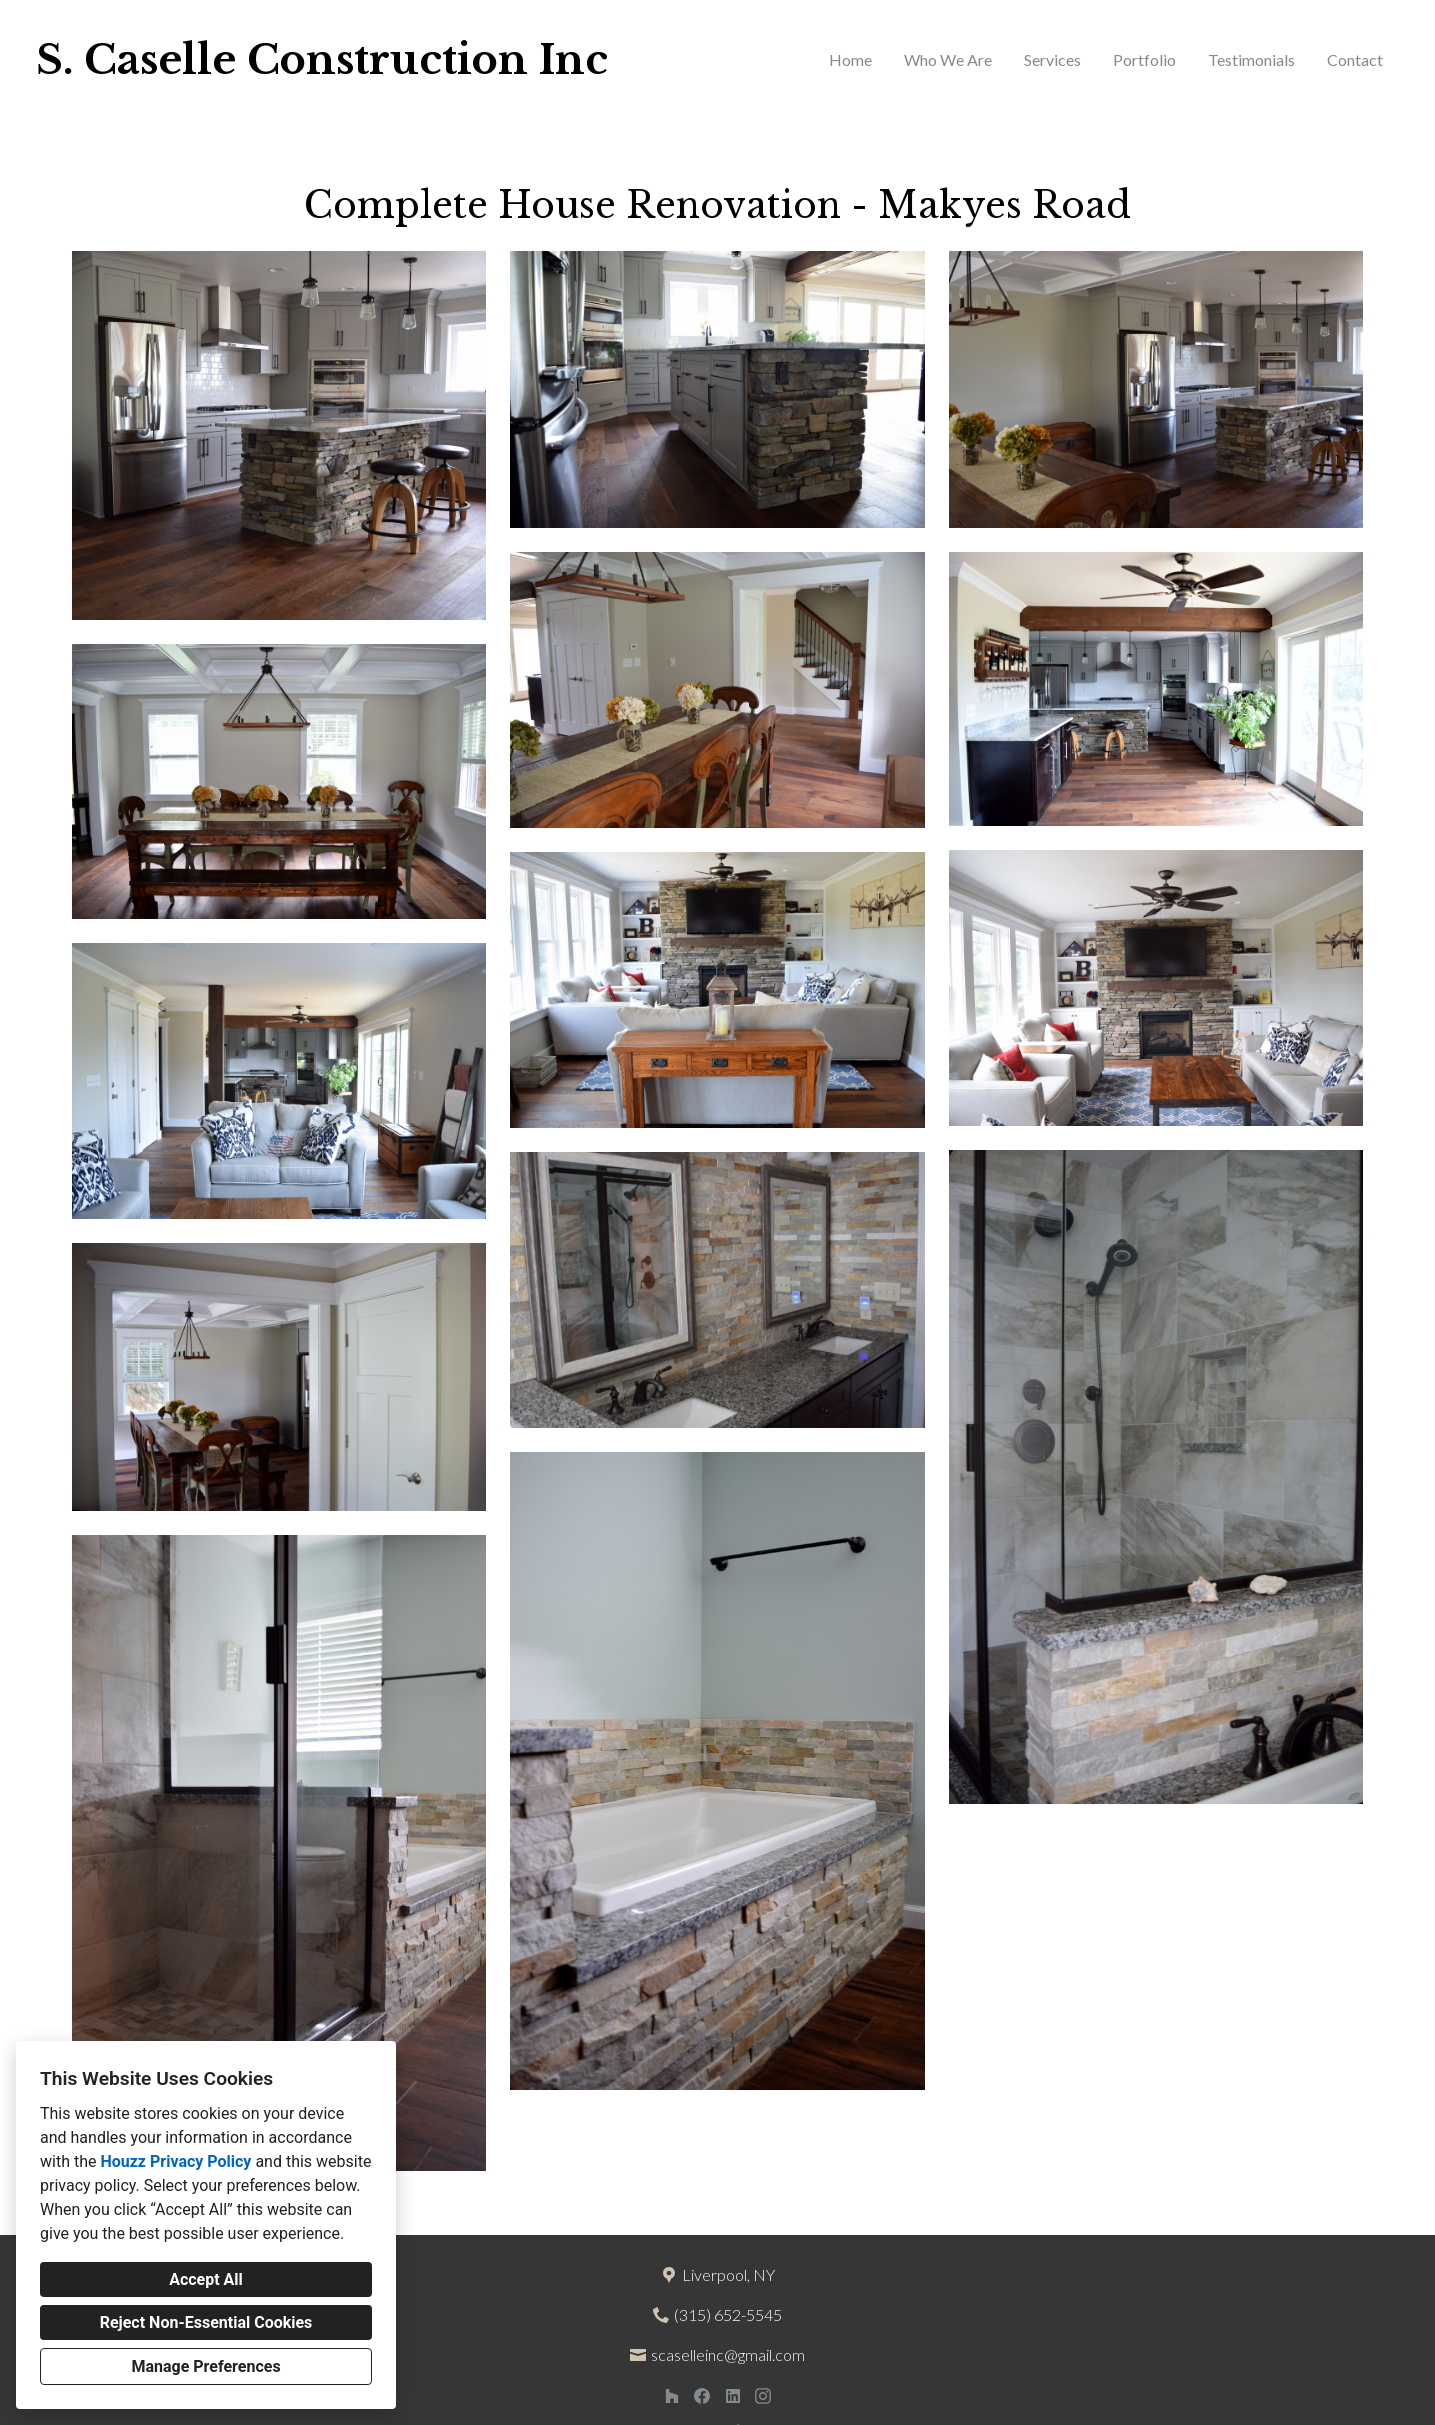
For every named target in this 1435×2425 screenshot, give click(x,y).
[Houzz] (671, 2395)
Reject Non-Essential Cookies (206, 2322)
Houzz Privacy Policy (175, 2161)
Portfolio (1144, 59)
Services (1052, 59)
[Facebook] (702, 2395)
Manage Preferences (205, 2366)
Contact (1355, 59)
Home (850, 59)
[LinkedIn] (732, 2395)
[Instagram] (763, 2395)
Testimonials (1251, 59)
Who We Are (948, 59)
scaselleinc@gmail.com (728, 2354)
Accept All (206, 2279)
